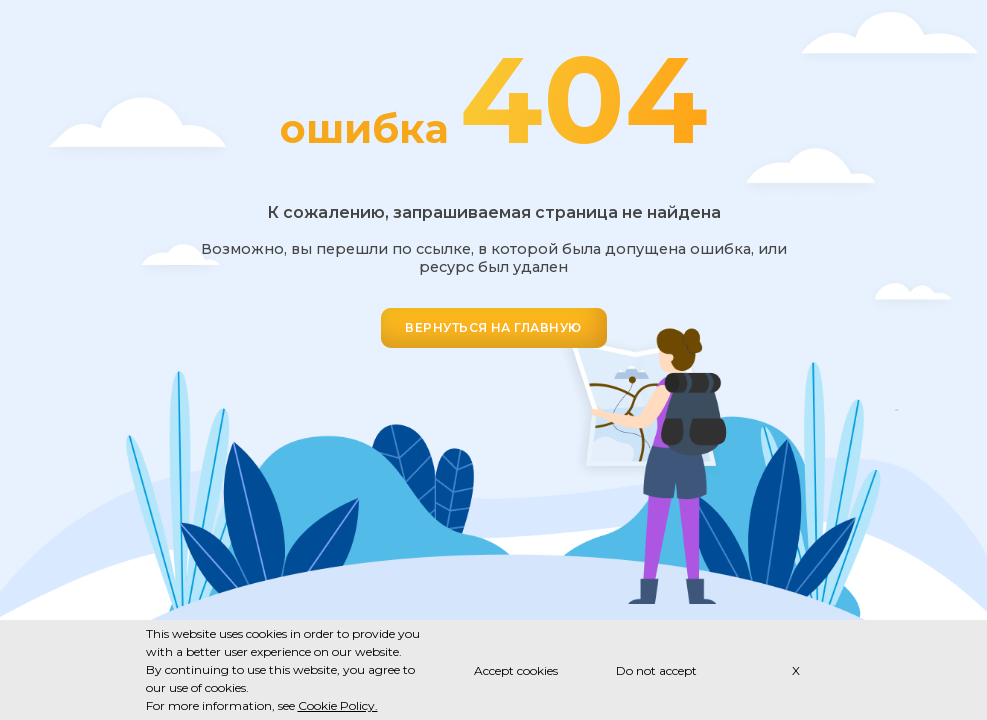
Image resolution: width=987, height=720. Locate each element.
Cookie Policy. (338, 705)
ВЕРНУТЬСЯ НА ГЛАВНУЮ (493, 327)
